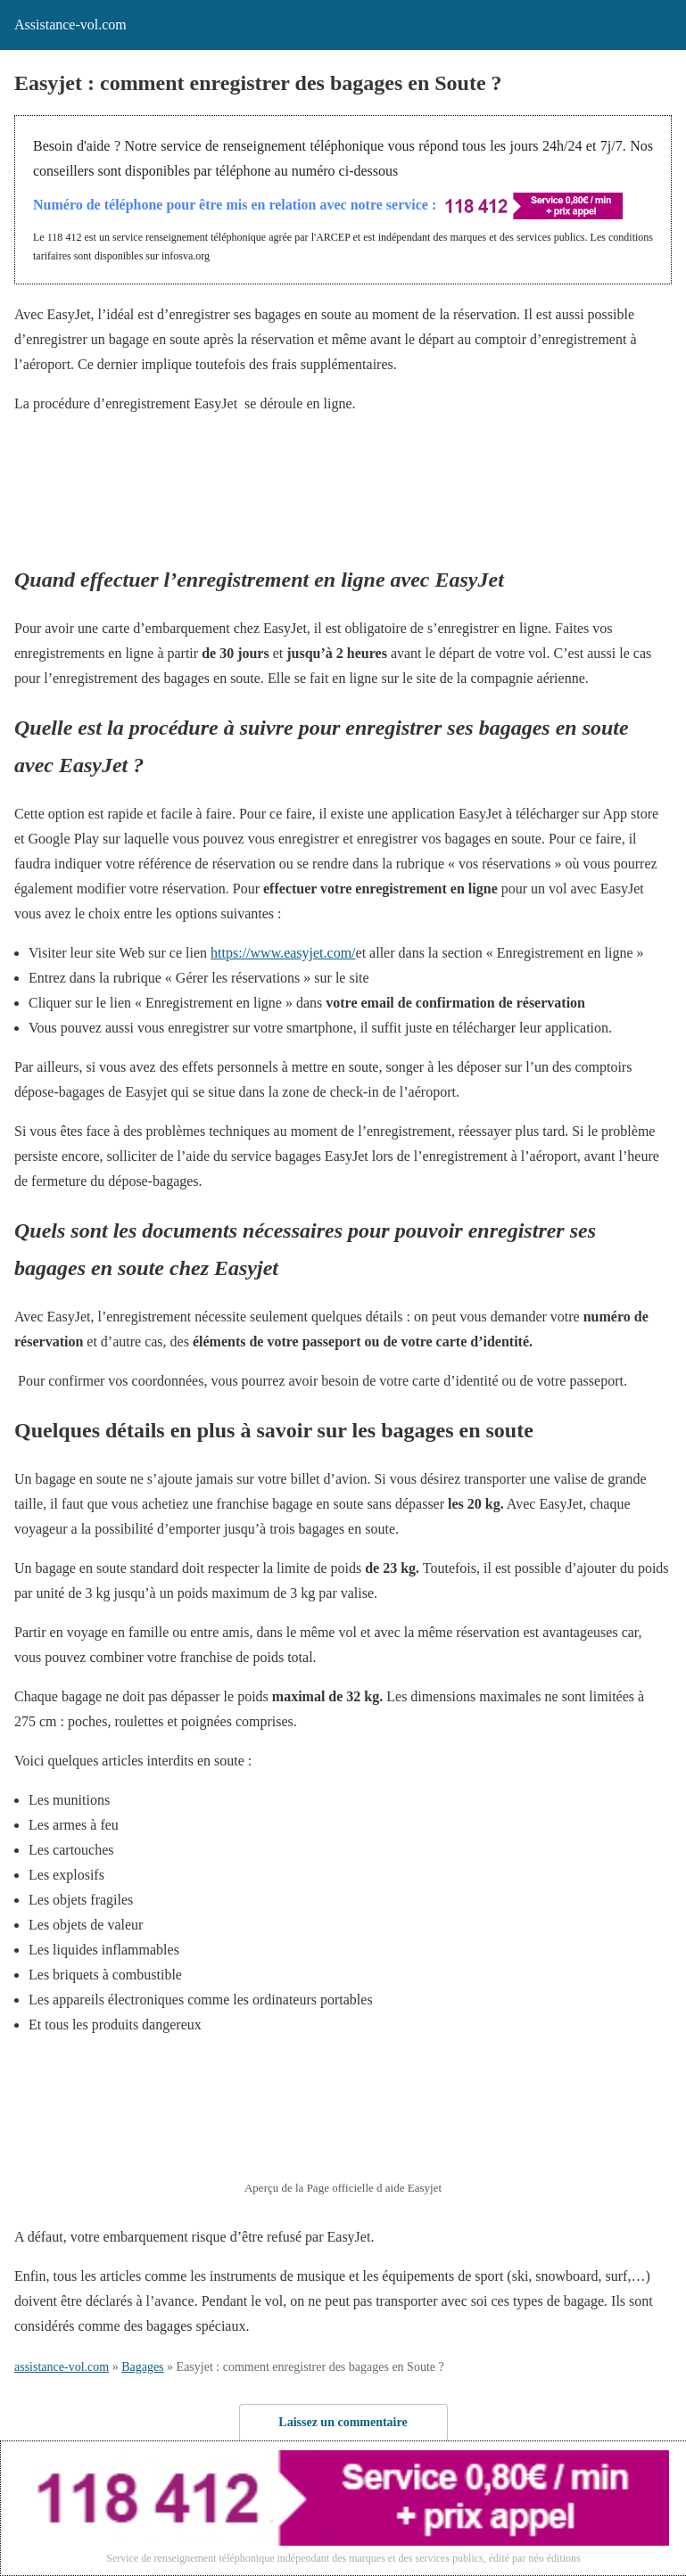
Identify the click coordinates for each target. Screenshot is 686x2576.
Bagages (142, 2367)
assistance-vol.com (61, 2367)
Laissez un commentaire (342, 2422)
